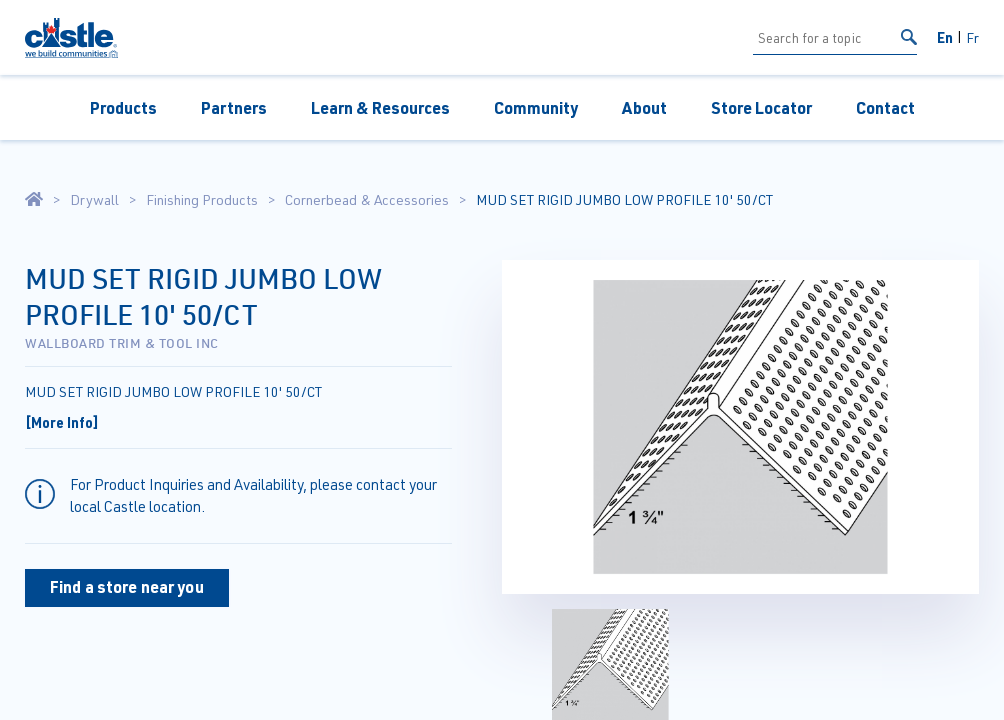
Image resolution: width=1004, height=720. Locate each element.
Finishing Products (202, 200)
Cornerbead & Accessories (367, 200)
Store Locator (761, 107)
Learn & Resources (380, 107)
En (945, 37)
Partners (234, 107)
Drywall (94, 200)
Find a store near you (127, 586)
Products (123, 107)
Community (536, 107)
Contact (885, 107)
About (644, 107)
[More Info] (62, 422)
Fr (972, 37)
